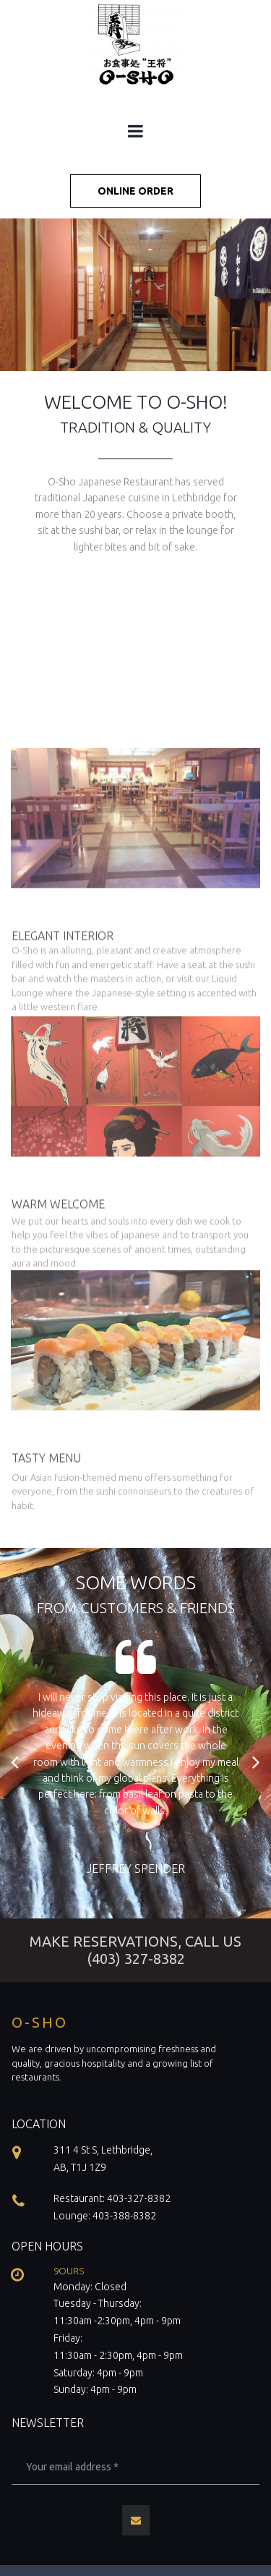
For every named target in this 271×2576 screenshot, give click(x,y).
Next (255, 1761)
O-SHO (40, 2022)
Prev (16, 1761)
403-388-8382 (124, 2216)
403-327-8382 (139, 2198)
